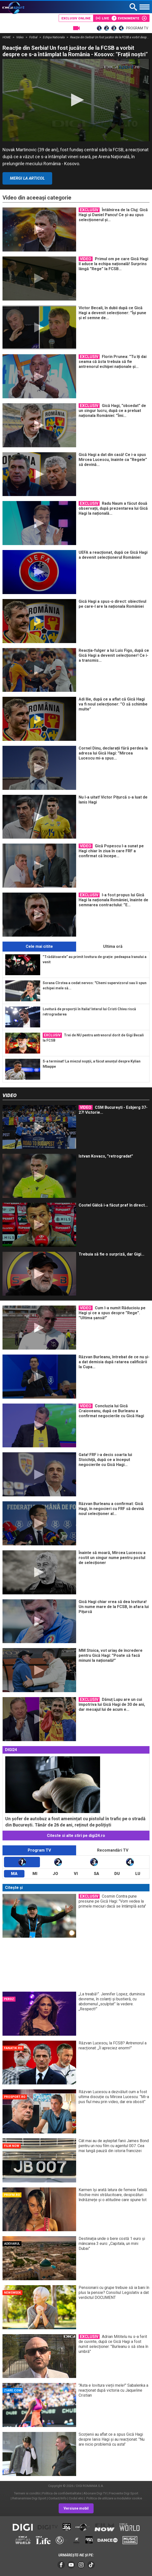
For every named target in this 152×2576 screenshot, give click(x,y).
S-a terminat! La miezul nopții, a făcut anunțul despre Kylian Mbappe (92, 1063)
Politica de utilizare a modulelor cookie (114, 2498)
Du (117, 1873)
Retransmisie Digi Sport (29, 2498)
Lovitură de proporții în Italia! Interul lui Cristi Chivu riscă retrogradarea (89, 1011)
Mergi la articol (27, 178)
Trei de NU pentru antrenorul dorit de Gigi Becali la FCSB (93, 1037)
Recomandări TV (112, 1850)
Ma (14, 1873)
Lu (137, 1873)
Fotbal (33, 37)
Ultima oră (113, 946)
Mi (34, 1873)
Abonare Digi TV (95, 2493)
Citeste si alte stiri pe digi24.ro (76, 1835)
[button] (76, 99)
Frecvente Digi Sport (123, 2493)
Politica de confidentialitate (61, 2493)
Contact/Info (57, 2498)
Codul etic (76, 2498)
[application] (76, 100)
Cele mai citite (39, 946)
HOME (6, 37)
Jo (55, 1873)
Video (20, 37)
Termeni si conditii (27, 2493)
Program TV (137, 28)
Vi (76, 1873)
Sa (96, 1873)
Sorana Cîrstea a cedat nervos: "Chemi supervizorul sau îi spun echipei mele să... (95, 985)
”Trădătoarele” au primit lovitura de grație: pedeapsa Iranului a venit (95, 959)
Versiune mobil (76, 2508)
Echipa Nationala (54, 37)
